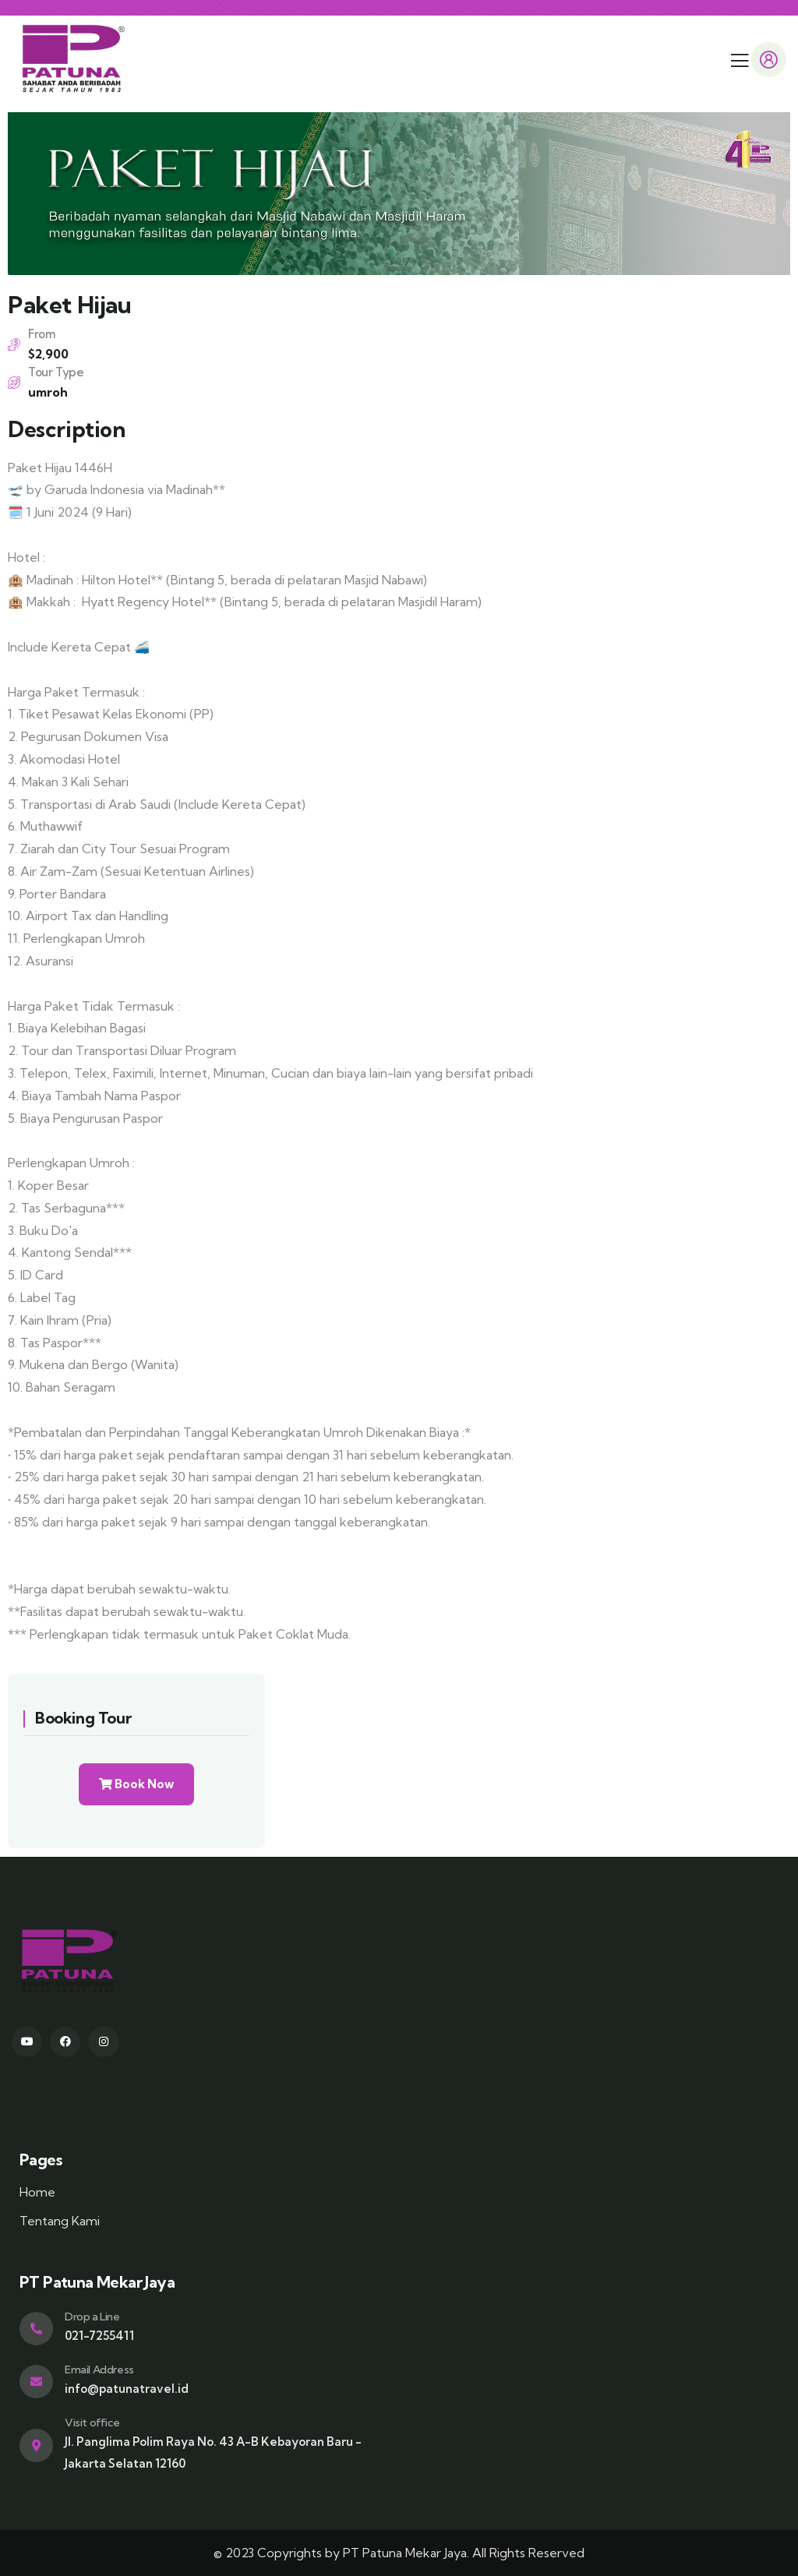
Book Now (136, 1784)
